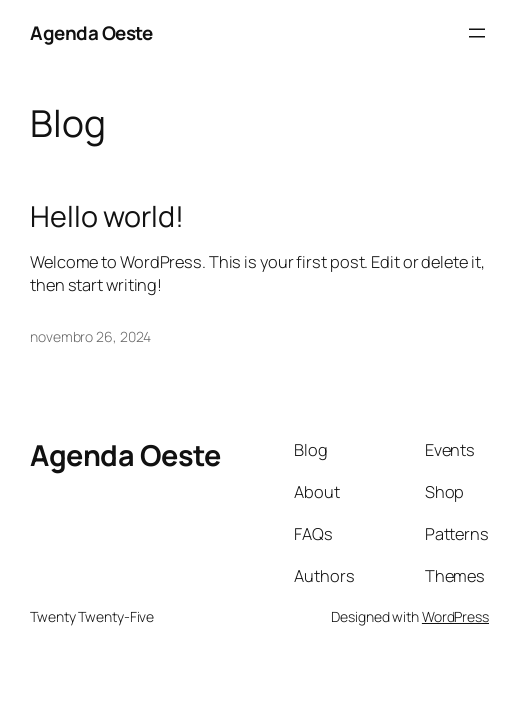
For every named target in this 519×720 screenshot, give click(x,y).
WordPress (455, 616)
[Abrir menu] (477, 33)
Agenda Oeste (91, 33)
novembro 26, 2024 (90, 336)
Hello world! (107, 216)
